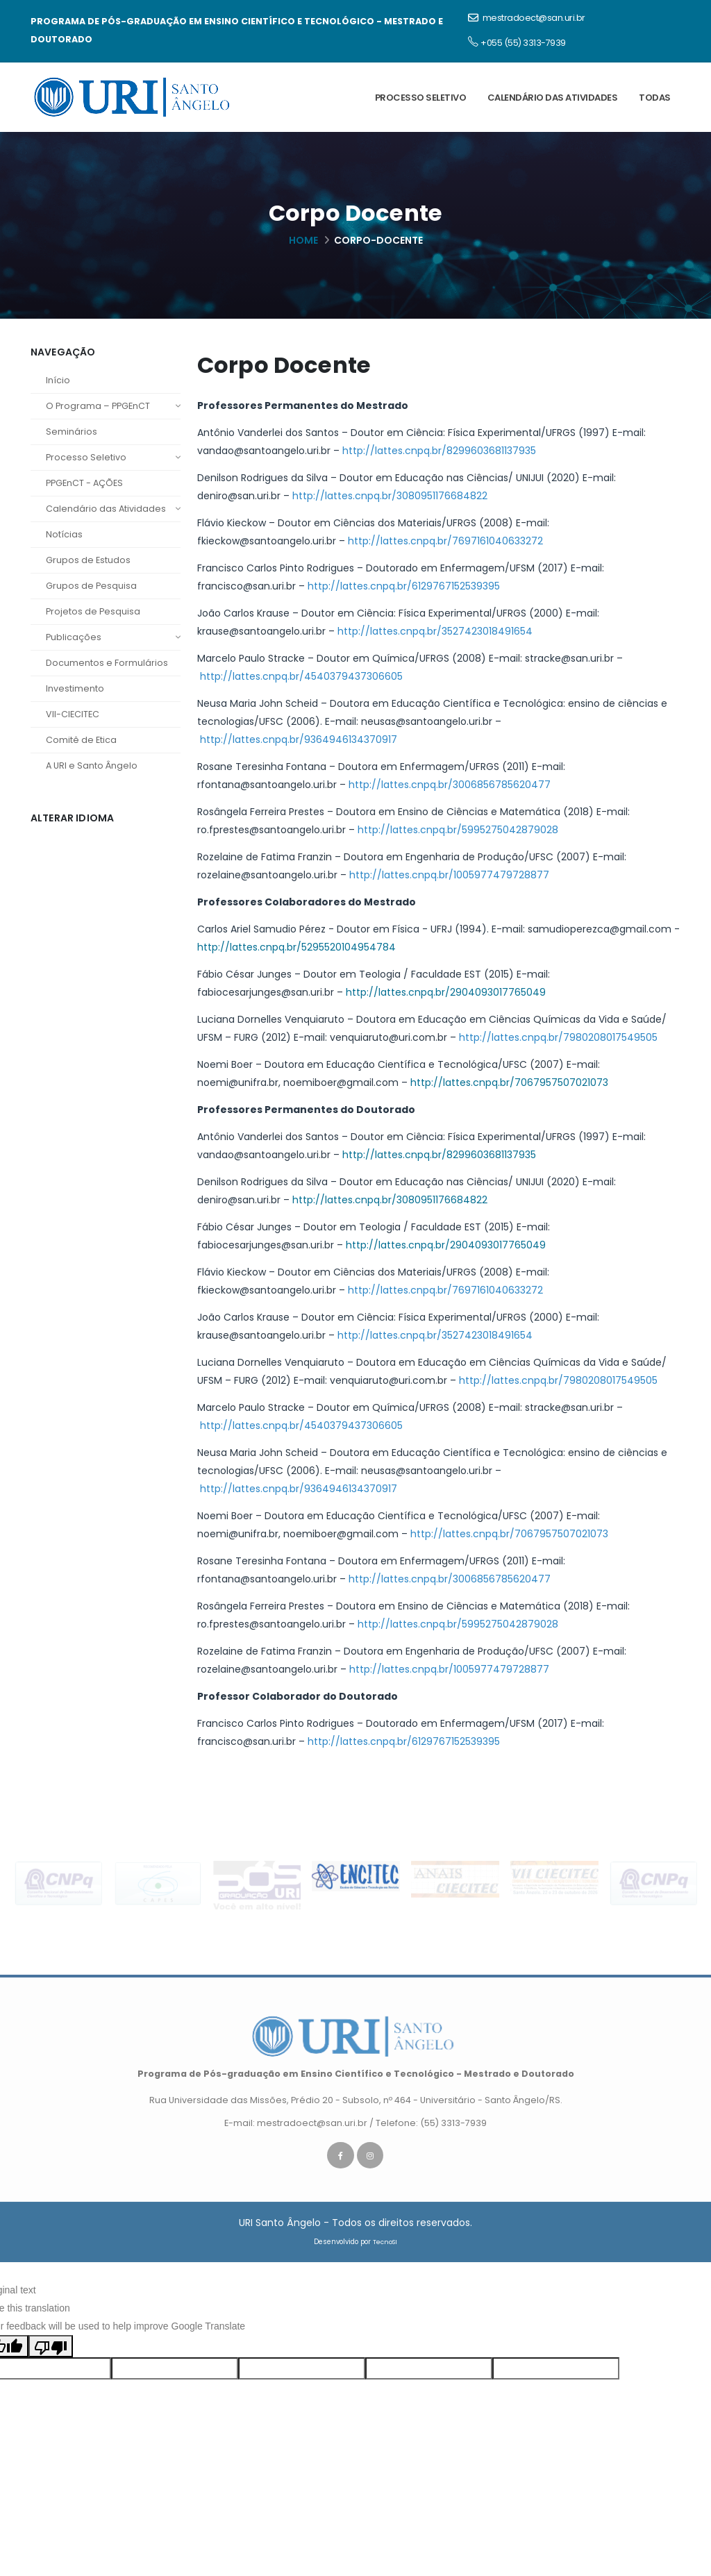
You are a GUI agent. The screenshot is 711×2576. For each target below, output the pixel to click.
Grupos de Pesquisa (91, 586)
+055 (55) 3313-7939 (517, 42)
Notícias (64, 534)
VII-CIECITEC (72, 714)
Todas (655, 97)
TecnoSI (385, 2248)
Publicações (113, 637)
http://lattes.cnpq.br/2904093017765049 (446, 992)
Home (303, 240)
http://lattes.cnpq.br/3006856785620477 (450, 785)
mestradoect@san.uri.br (526, 18)
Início (58, 380)
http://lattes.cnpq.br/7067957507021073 (509, 1082)
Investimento (75, 688)
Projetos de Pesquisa (93, 611)
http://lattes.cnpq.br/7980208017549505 (557, 1037)
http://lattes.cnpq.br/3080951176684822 (389, 496)
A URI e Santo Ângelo (91, 765)
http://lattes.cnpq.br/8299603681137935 (439, 451)
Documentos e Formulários (107, 663)
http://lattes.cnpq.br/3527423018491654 (435, 631)
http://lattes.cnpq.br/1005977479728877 (447, 875)
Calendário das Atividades (552, 97)
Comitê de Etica (81, 740)
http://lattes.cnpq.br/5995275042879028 (458, 830)
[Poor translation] (50, 2352)
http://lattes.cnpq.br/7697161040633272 (445, 541)
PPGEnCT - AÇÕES (84, 483)
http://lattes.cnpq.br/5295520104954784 (296, 947)
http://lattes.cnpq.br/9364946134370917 (297, 739)
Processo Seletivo (421, 97)
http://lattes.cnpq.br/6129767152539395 (404, 586)
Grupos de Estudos (88, 560)
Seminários (71, 431)
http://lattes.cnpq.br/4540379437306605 (300, 676)
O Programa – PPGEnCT (113, 406)
